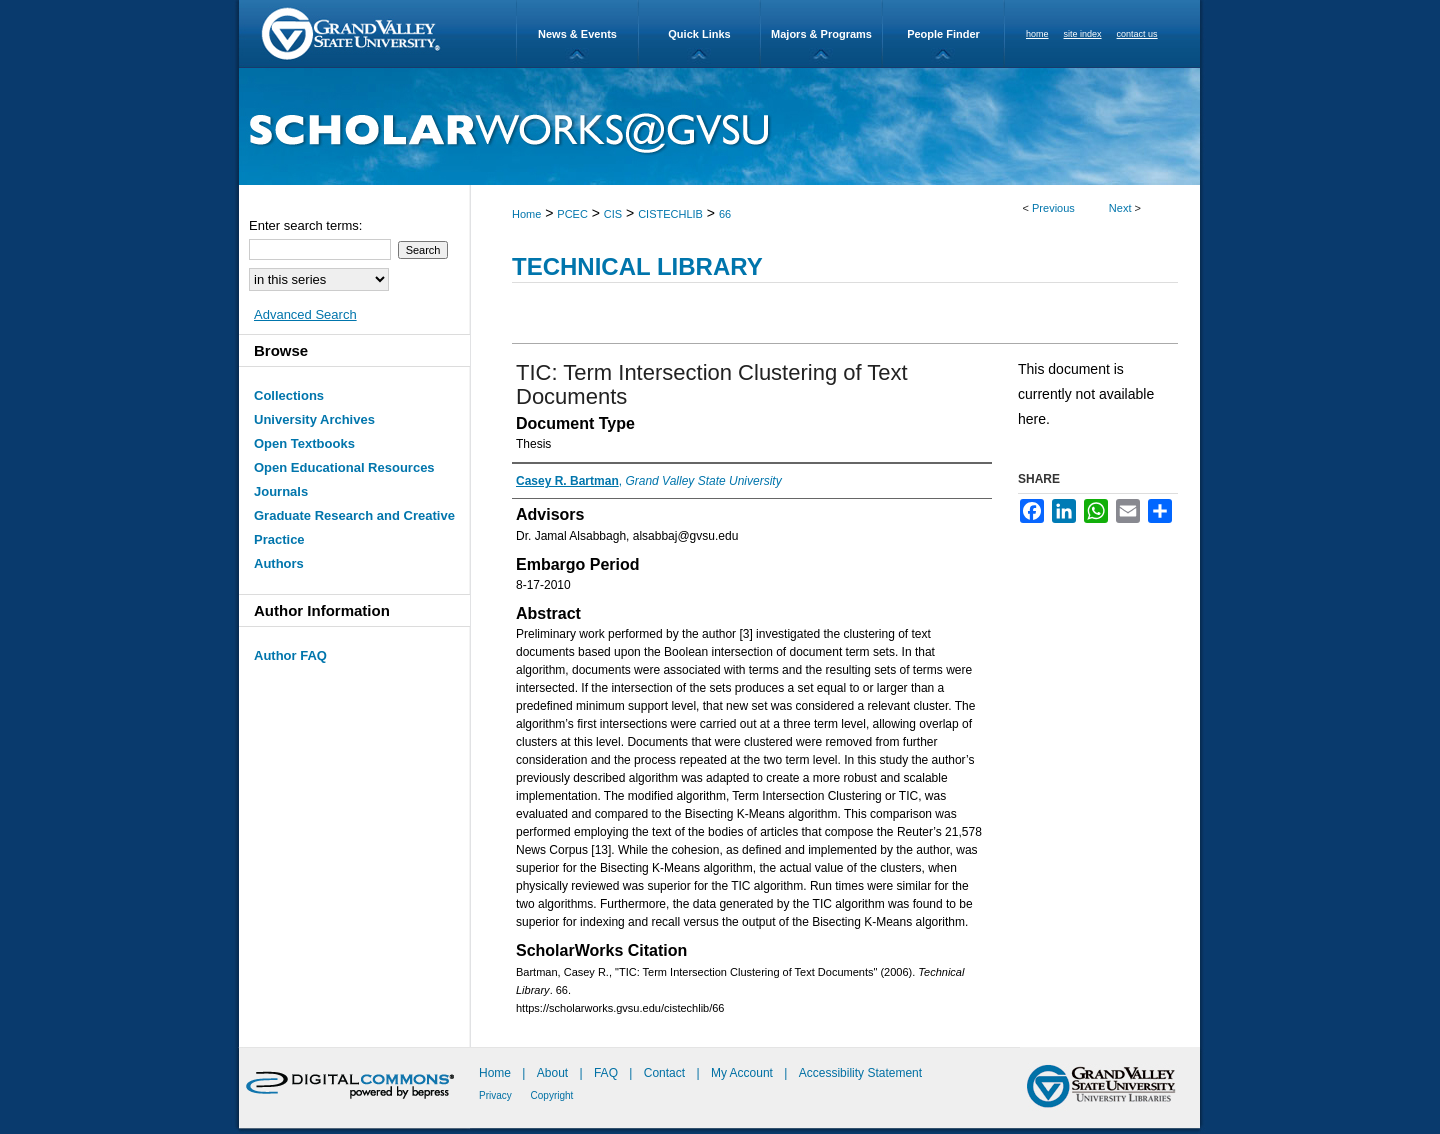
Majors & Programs (821, 34)
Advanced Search (305, 314)
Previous (1053, 208)
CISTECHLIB (670, 214)
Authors (279, 563)
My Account (743, 1073)
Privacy (497, 1095)
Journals (281, 491)
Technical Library (637, 266)
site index (1083, 34)
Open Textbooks (304, 443)
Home (526, 214)
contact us (1137, 34)
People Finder (943, 34)
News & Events (577, 34)
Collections (289, 395)
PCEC (572, 214)
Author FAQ (290, 655)
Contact (664, 1073)
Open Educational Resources (344, 467)
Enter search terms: (305, 225)
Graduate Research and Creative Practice (354, 527)
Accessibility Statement (860, 1073)
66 (725, 214)
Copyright (552, 1095)
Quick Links (699, 34)
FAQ (607, 1073)
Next (1120, 208)
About (554, 1073)
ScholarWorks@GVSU (719, 126)
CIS (613, 214)
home (1037, 34)
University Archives (314, 419)
